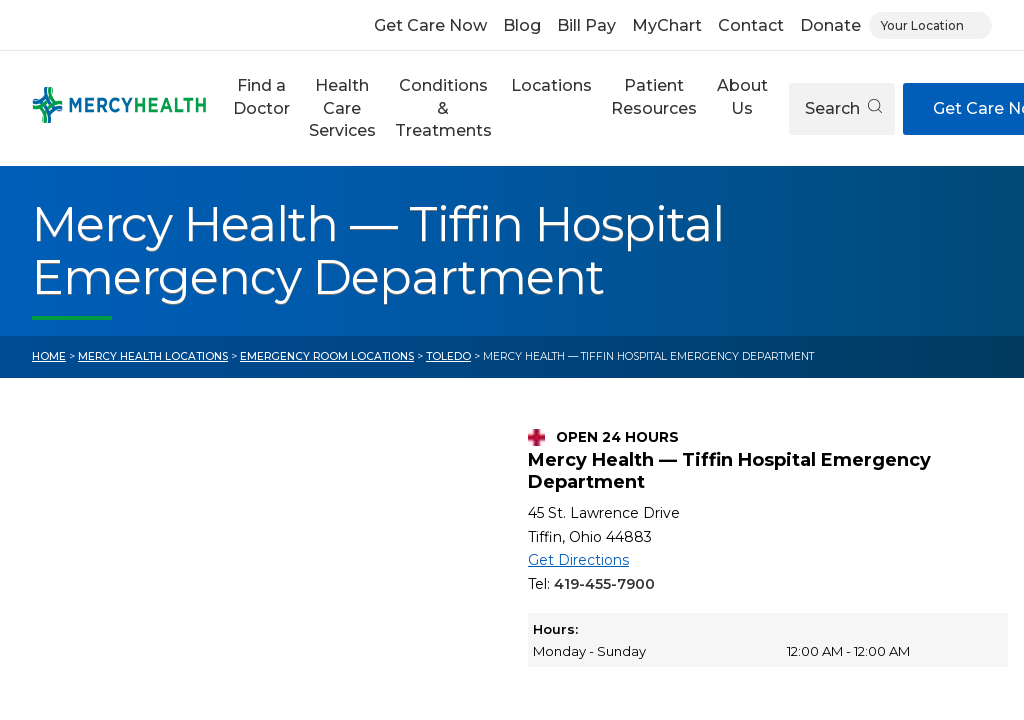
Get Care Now (430, 25)
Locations (551, 85)
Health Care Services (342, 108)
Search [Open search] (843, 108)
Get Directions (578, 560)
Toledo (448, 356)
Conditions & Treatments (443, 108)
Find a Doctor (261, 96)
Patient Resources (654, 96)
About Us (742, 96)
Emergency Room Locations (327, 356)
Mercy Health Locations (153, 356)
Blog (522, 25)
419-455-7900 (604, 584)
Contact (751, 25)
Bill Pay (586, 25)
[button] (261, 108)
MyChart (667, 25)
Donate (830, 25)
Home (49, 356)
